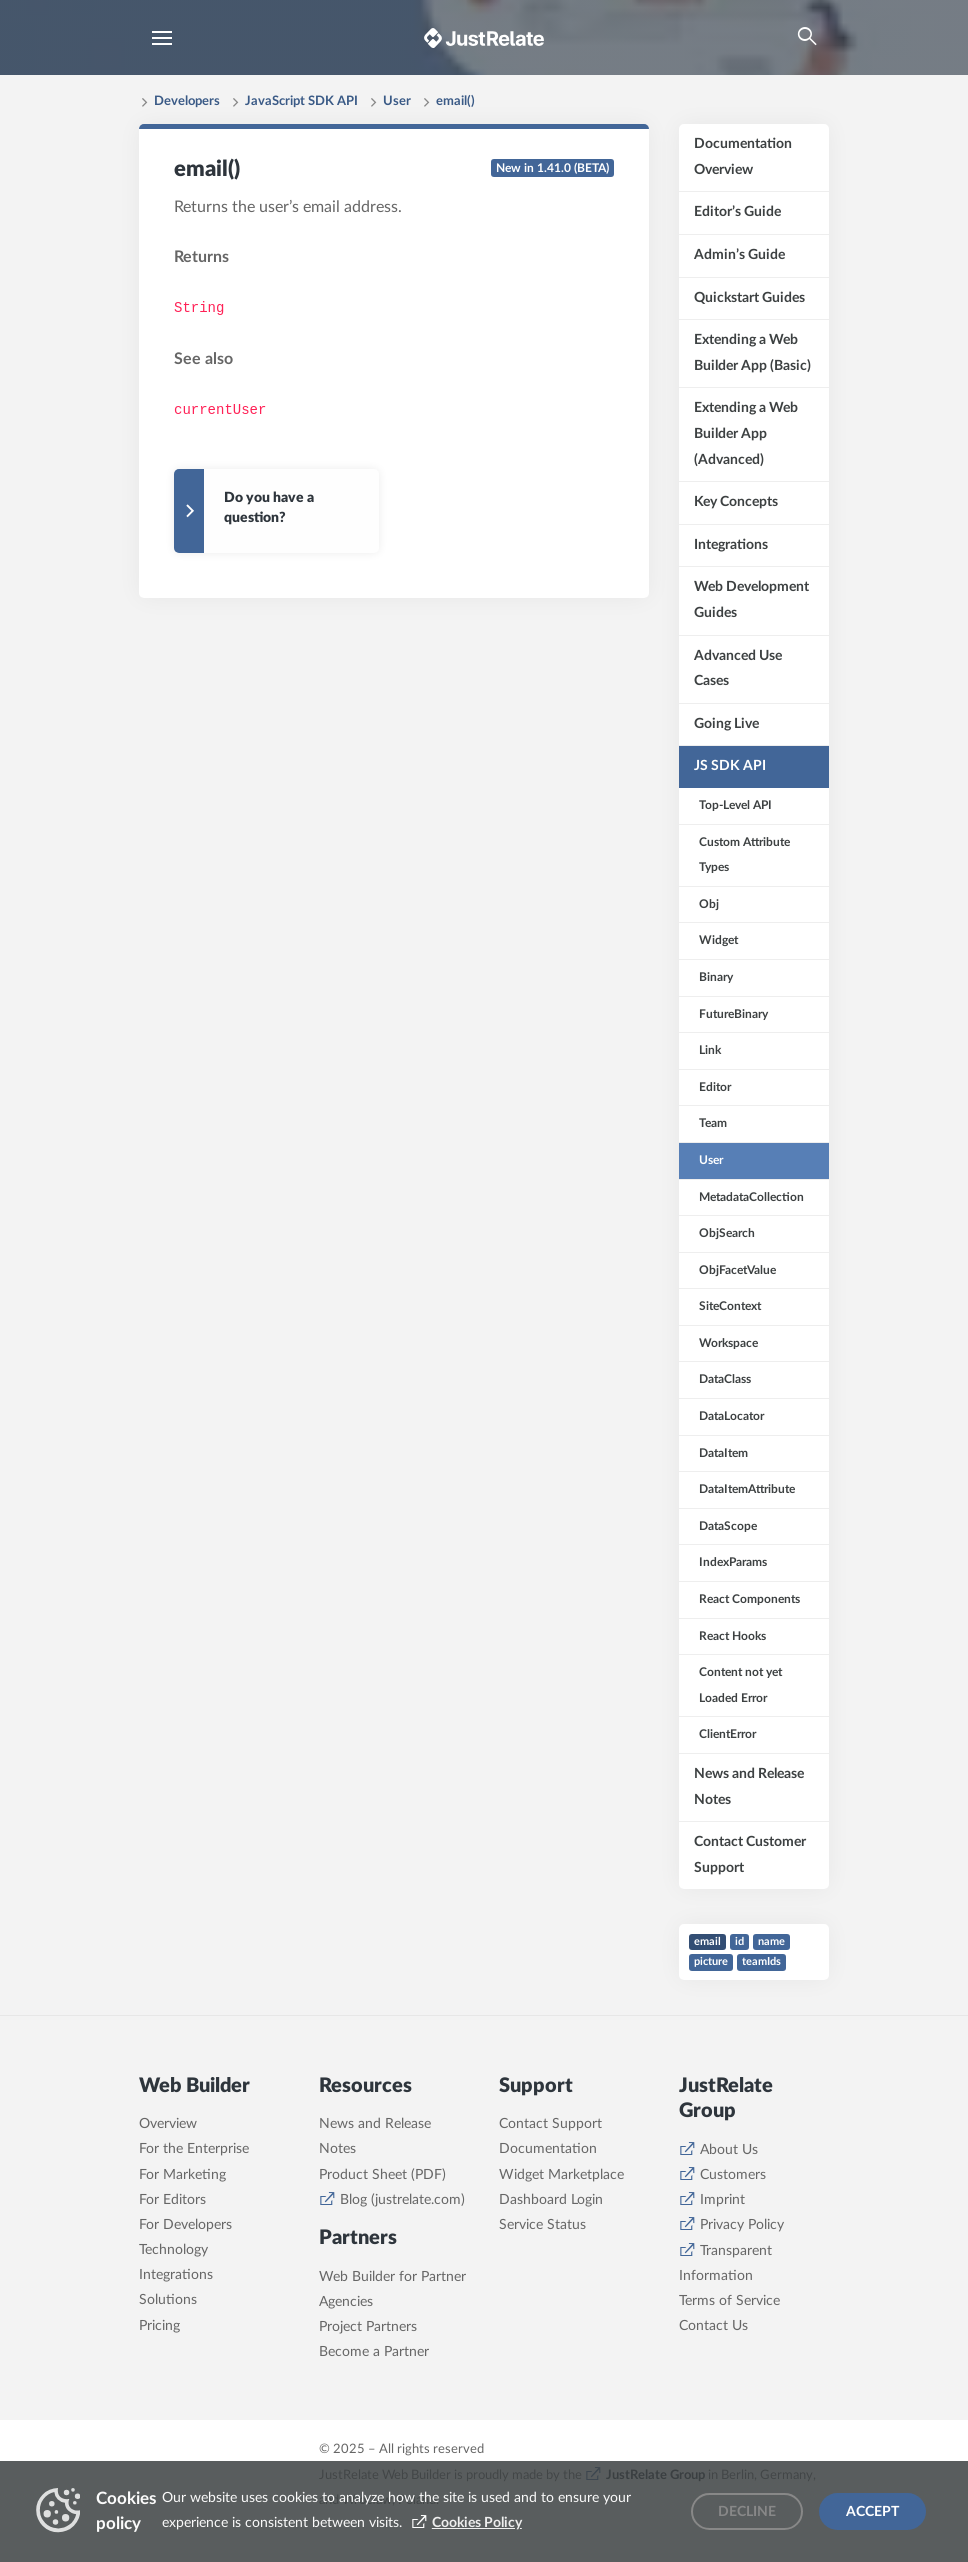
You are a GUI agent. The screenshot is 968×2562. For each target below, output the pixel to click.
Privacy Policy (742, 2225)
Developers (187, 101)
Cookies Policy (477, 2523)
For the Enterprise (194, 2149)
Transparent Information (725, 2263)
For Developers (185, 2225)
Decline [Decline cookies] (747, 2512)
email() (455, 101)
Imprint (722, 2200)
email (707, 1941)
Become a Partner (374, 2352)
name (771, 1941)
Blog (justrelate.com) (402, 2200)
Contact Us (713, 2326)
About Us (729, 2150)
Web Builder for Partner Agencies (392, 2289)
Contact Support (550, 2124)
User (397, 101)
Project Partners (368, 2327)
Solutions (168, 2300)
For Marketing (182, 2175)
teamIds (761, 1961)
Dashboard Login (551, 2200)
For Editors (172, 2200)
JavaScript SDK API (301, 101)
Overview (168, 2124)
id (739, 1941)
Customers (733, 2175)
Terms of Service (729, 2301)
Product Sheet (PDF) (382, 2175)
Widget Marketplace (561, 2175)
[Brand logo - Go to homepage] (484, 37)
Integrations (176, 2275)
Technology (173, 2250)
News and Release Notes (375, 2136)
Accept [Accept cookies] (872, 2512)
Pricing (159, 2326)
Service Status (542, 2225)
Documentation (548, 2149)
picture (711, 1961)
